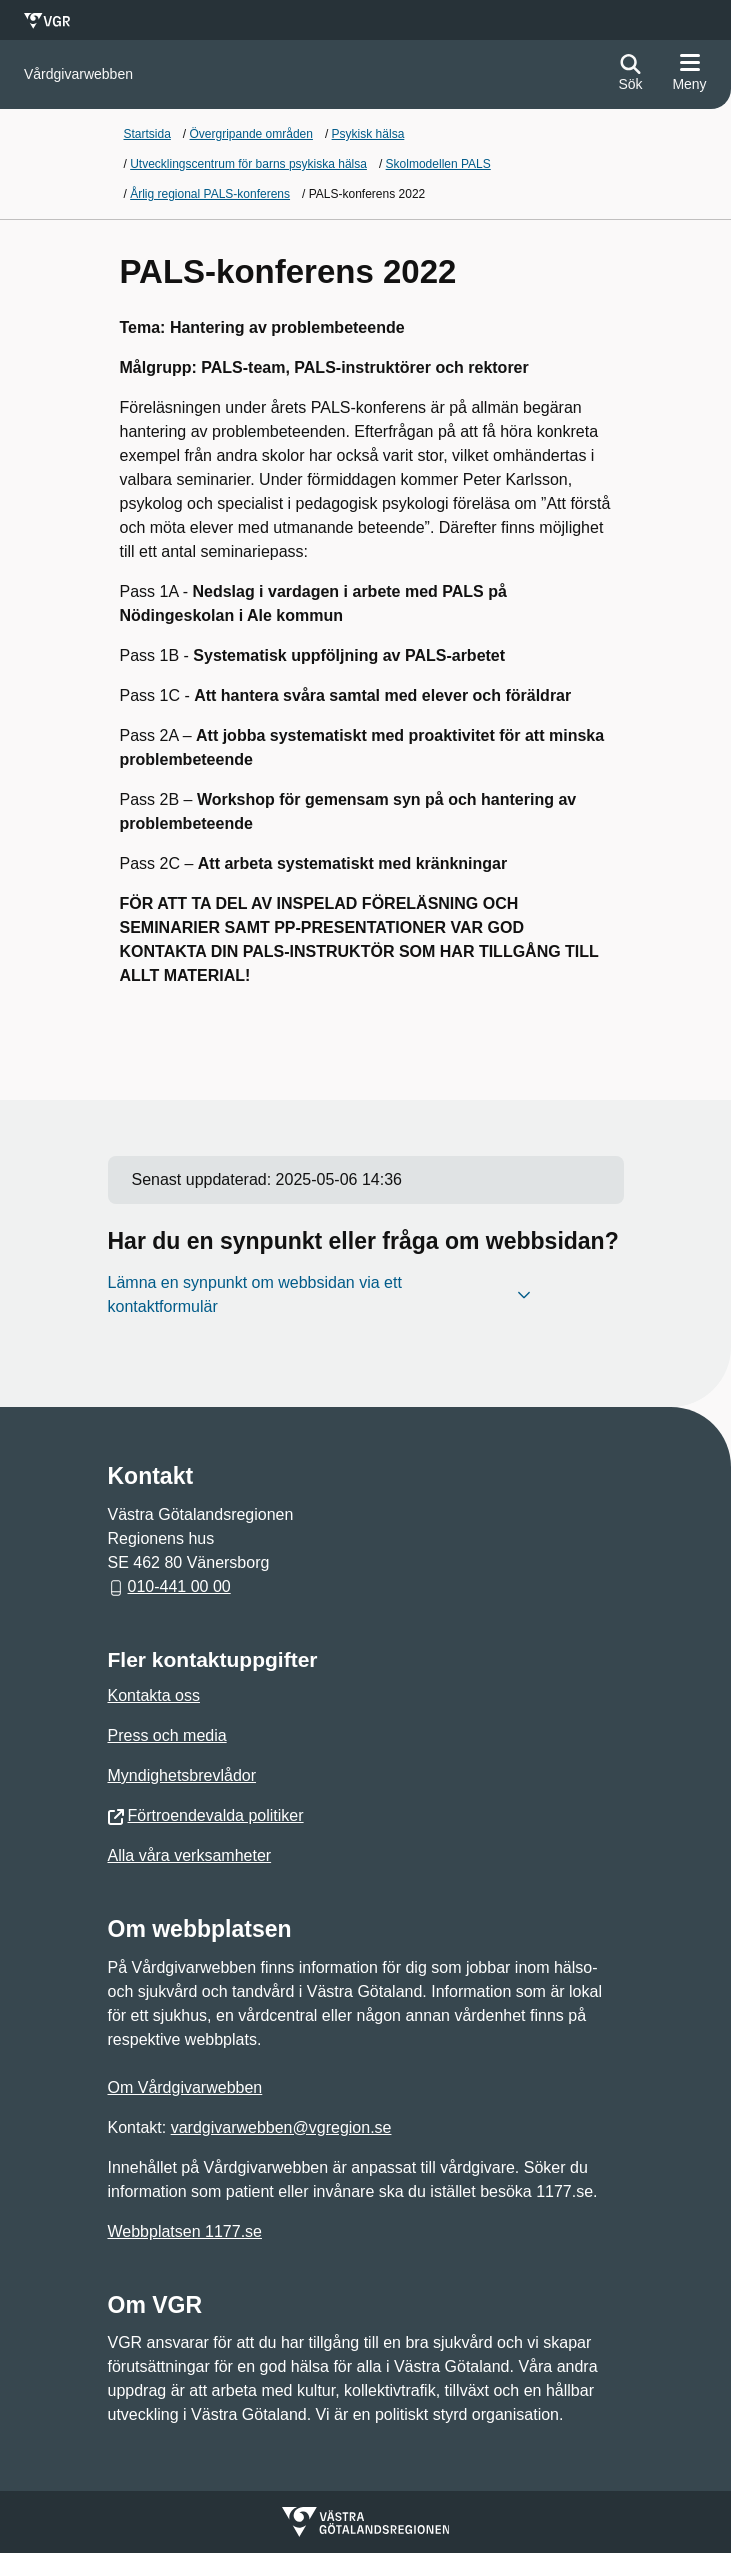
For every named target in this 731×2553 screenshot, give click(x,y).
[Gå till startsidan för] (78, 74)
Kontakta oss (154, 1695)
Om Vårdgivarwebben (185, 2087)
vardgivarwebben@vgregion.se (281, 2127)
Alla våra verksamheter (190, 1855)
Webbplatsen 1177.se (185, 2231)
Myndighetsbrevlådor (182, 1775)
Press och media (167, 1735)
